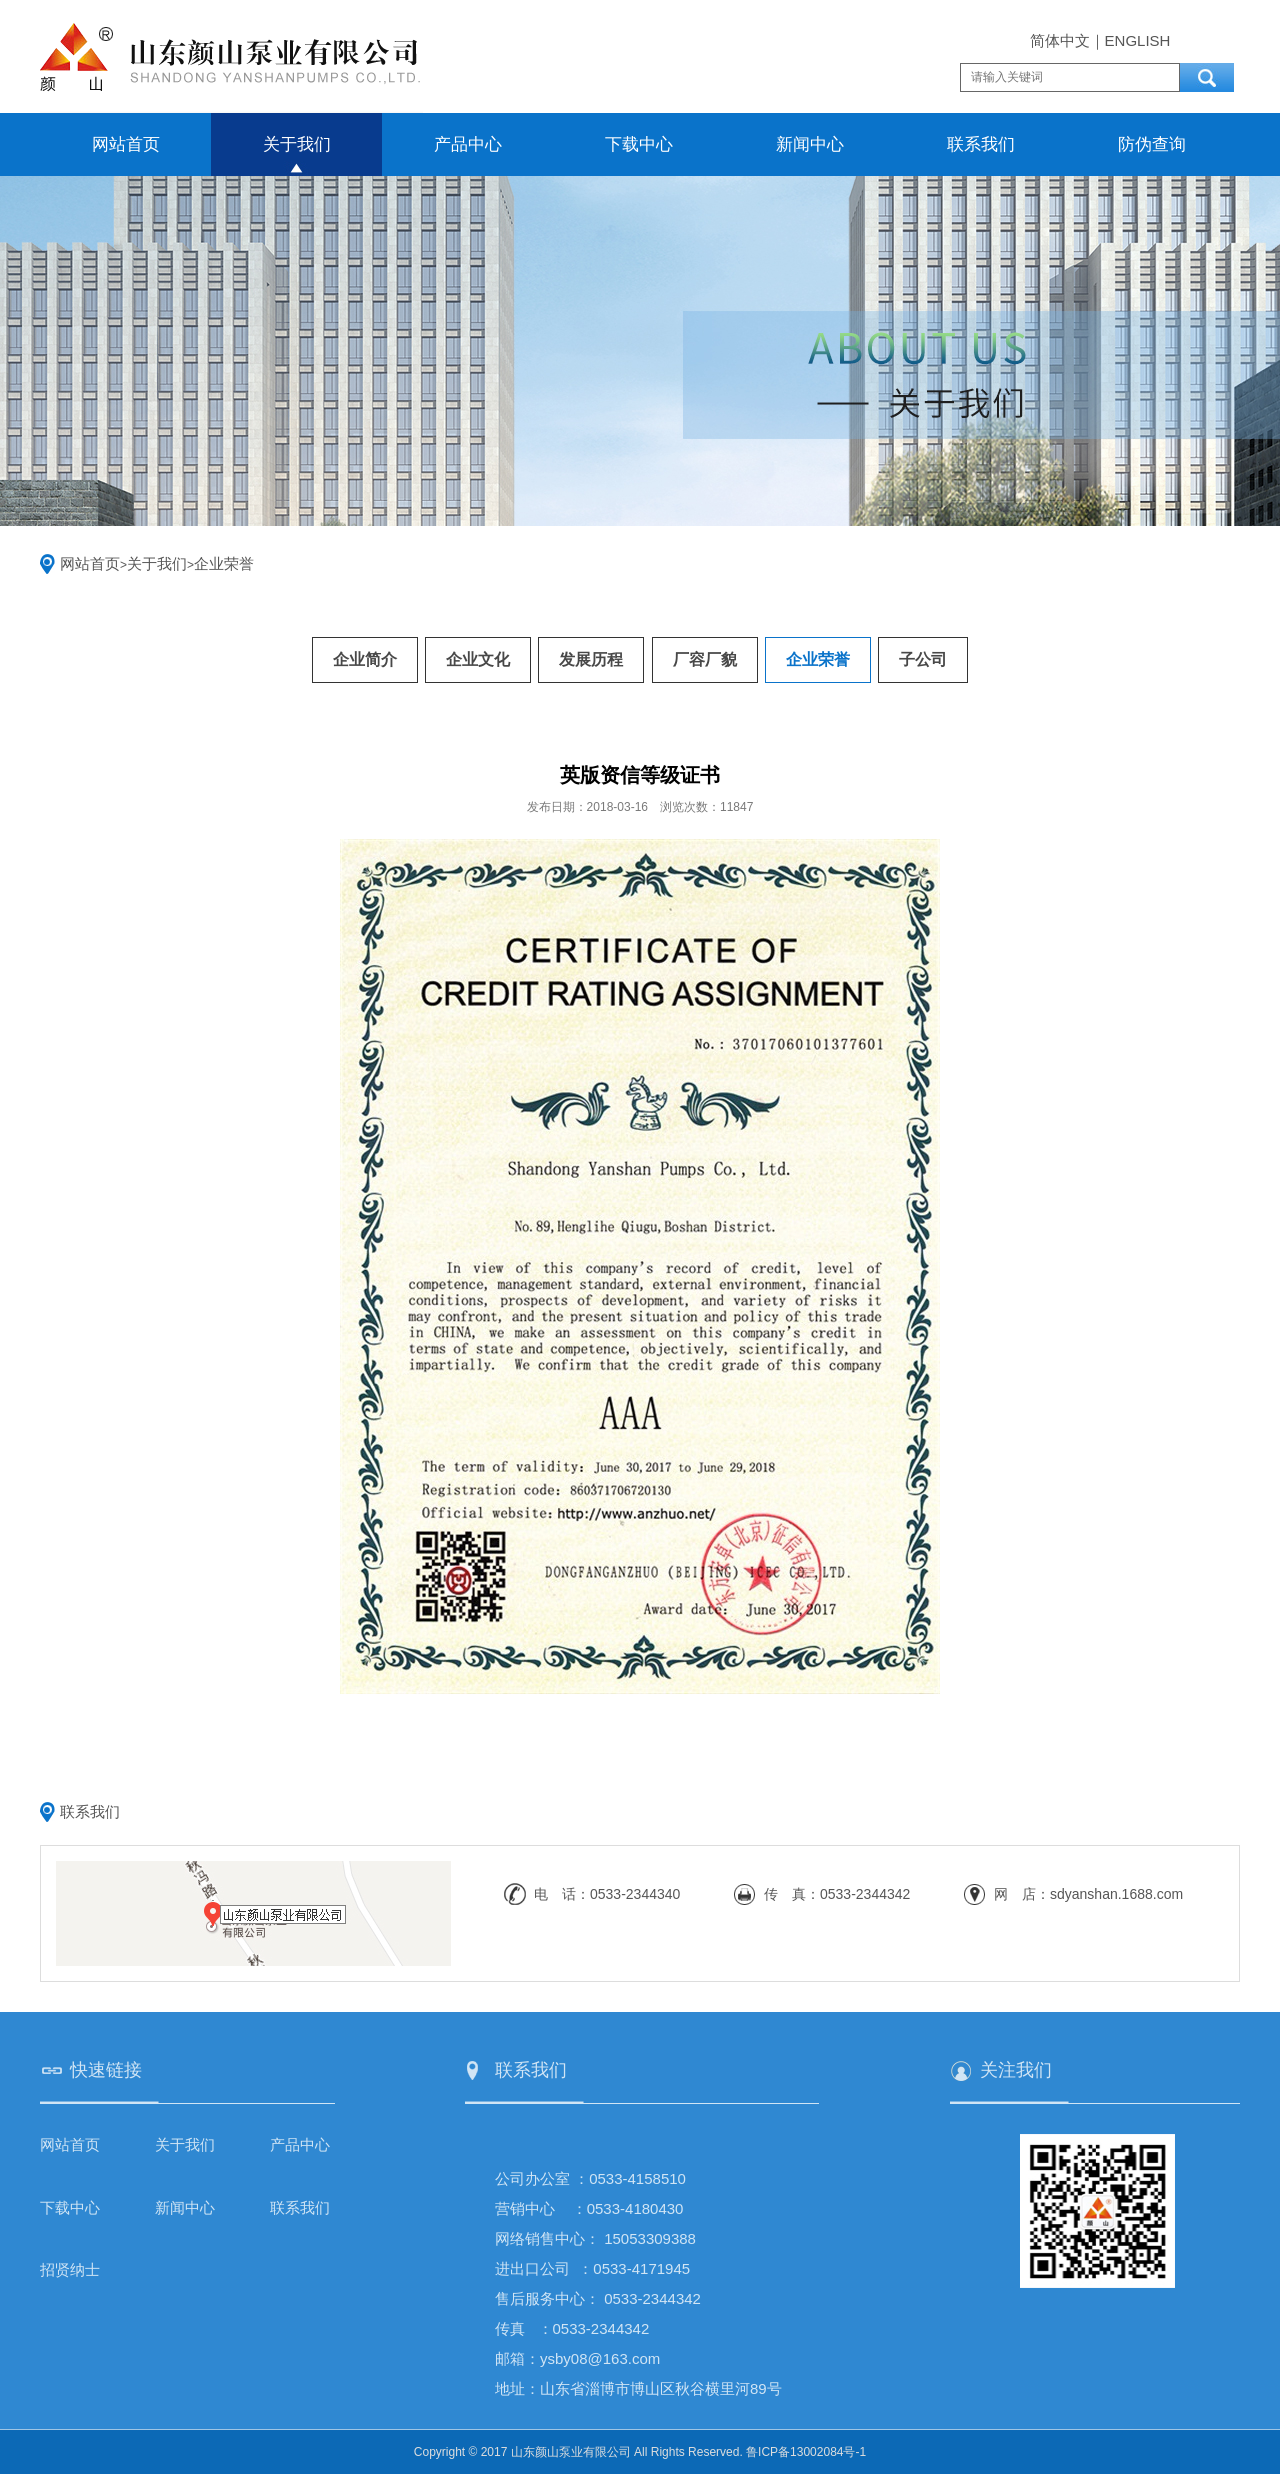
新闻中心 (810, 144)
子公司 (923, 659)
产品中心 (468, 144)
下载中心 (639, 144)
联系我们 (981, 144)
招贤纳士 (70, 2269)
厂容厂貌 (705, 659)
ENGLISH (1138, 40)
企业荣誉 (224, 563)
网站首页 (126, 144)
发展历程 (591, 659)
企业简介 (365, 659)
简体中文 (1060, 40)
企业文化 (478, 659)
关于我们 (297, 144)
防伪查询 (1152, 144)
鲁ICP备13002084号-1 (806, 2452)
